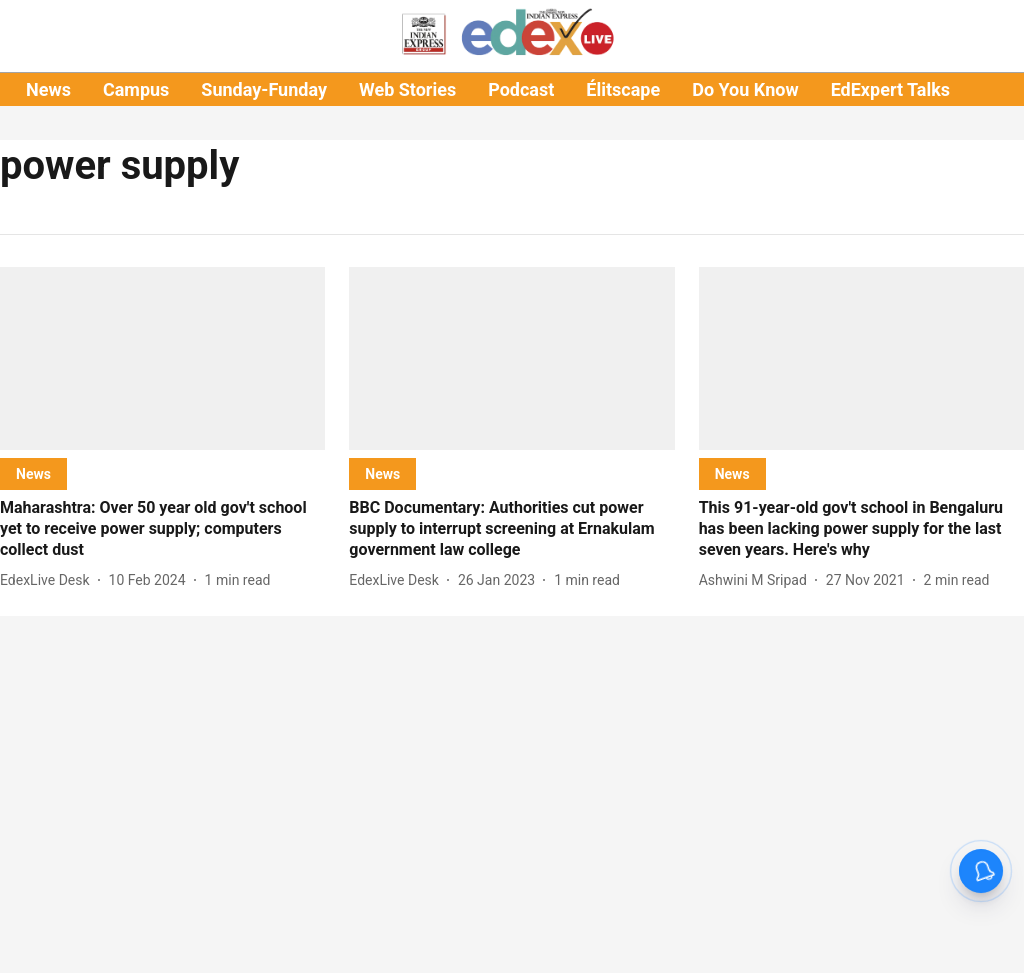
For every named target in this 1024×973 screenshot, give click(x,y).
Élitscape (623, 89)
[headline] (162, 529)
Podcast (521, 89)
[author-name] (49, 580)
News (48, 89)
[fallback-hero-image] (162, 358)
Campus (136, 89)
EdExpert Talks (890, 89)
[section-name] (33, 473)
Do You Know (745, 89)
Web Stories (407, 89)
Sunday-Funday (264, 89)
